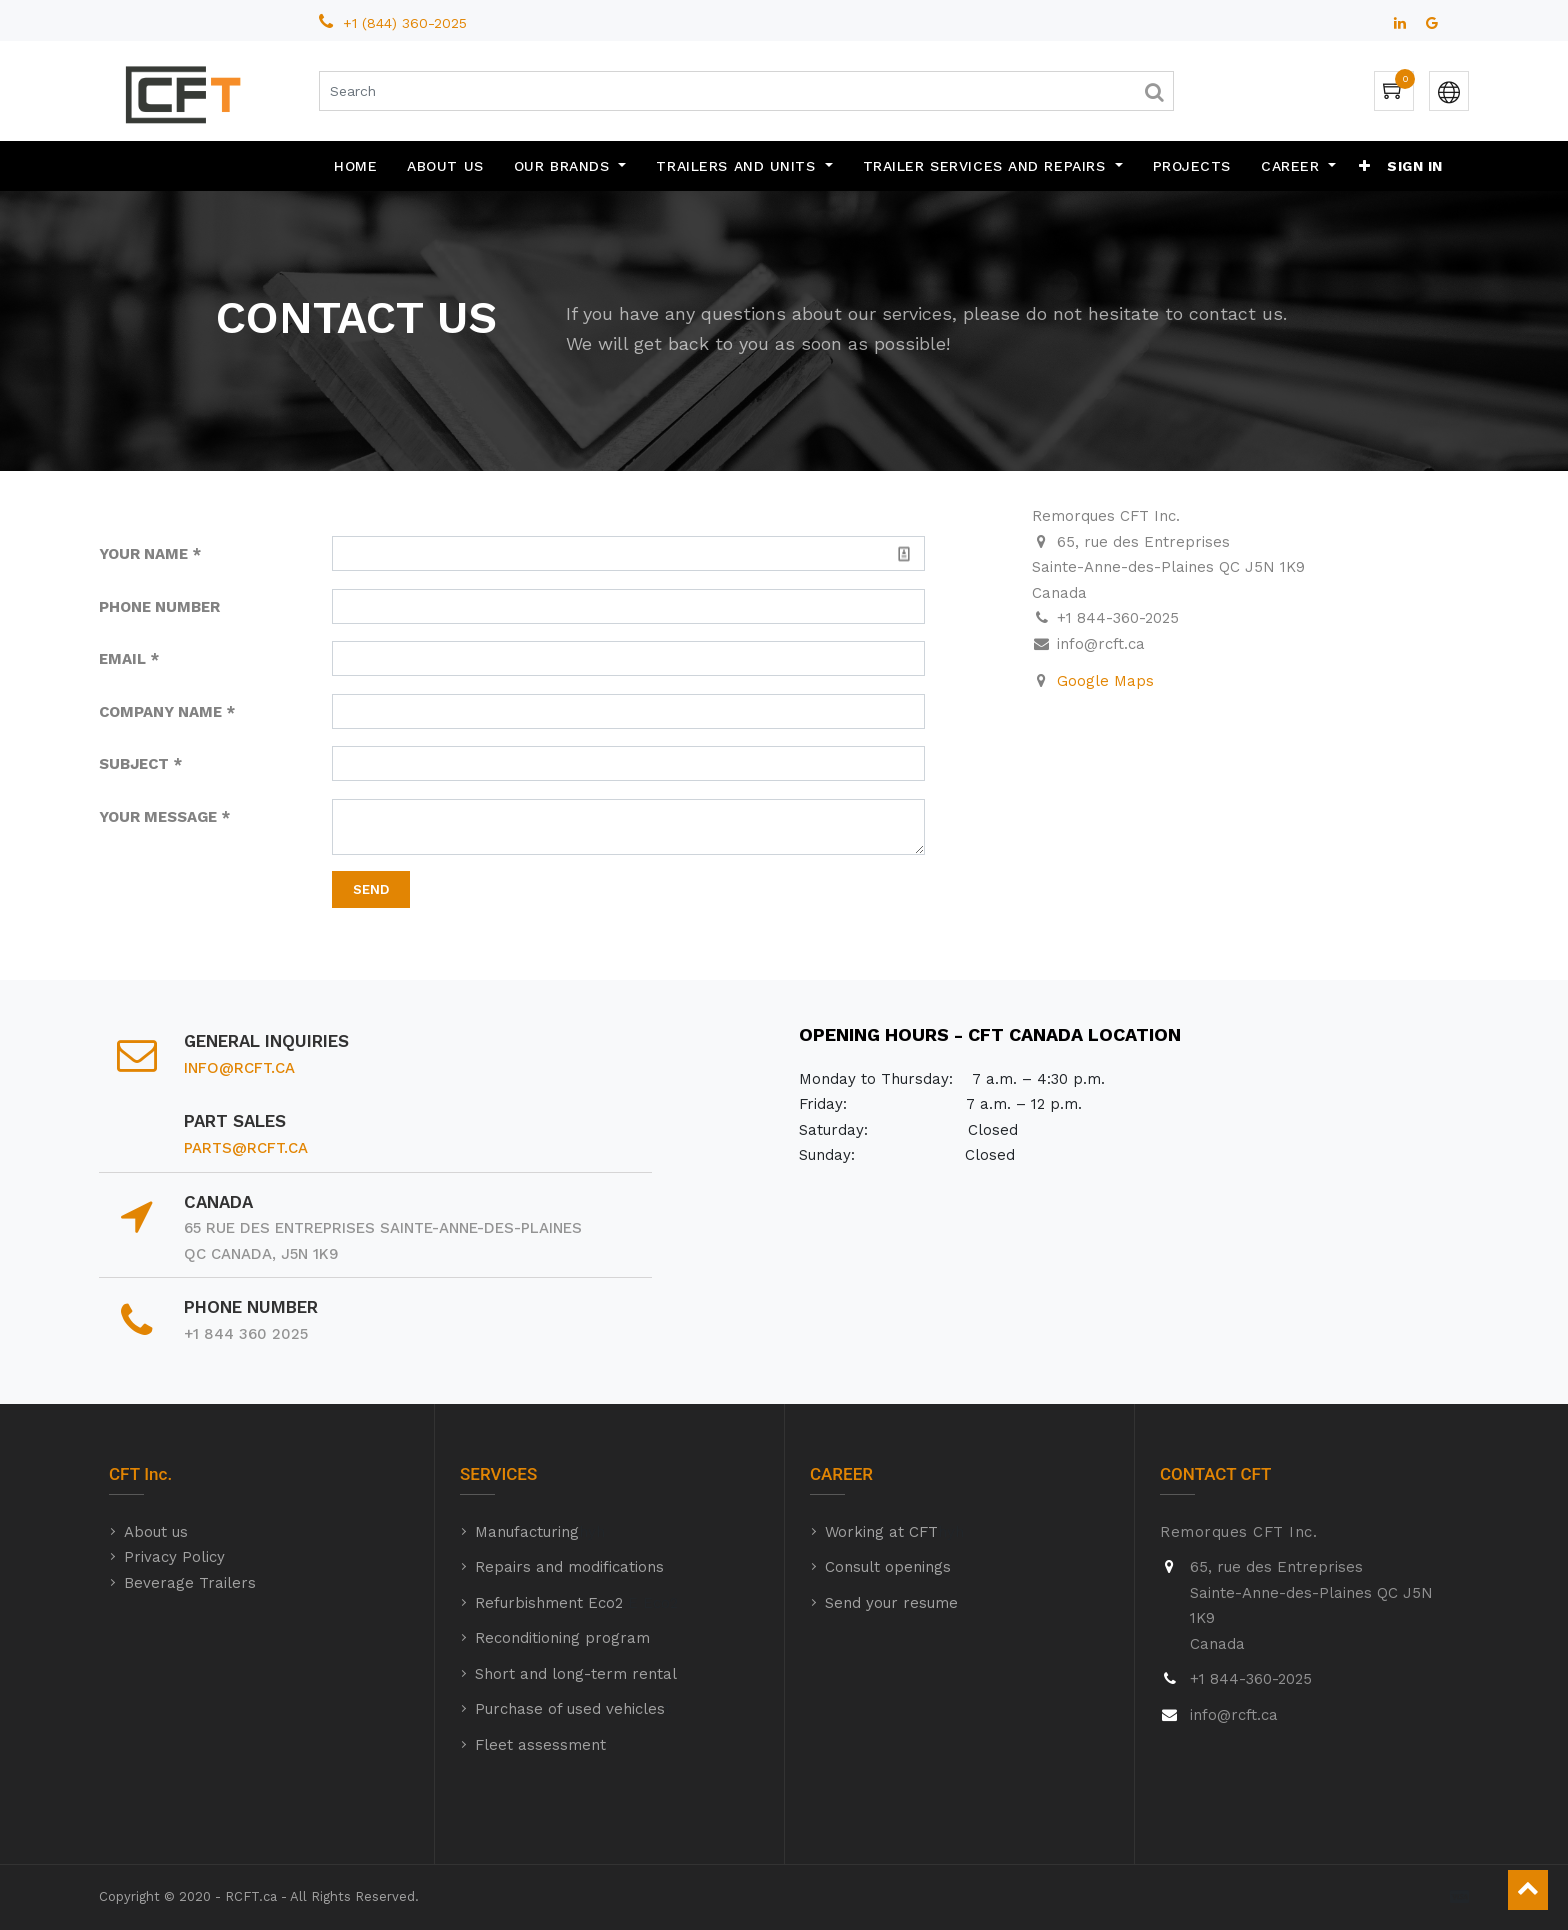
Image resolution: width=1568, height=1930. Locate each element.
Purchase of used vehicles (570, 1709)
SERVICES (498, 1474)
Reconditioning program (562, 1638)
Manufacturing (527, 1532)
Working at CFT (881, 1532)
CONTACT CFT (1215, 1474)
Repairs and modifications (569, 1567)
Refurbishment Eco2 (549, 1603)
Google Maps (1105, 681)
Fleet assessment (540, 1745)
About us (156, 1532)
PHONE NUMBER (159, 607)
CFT (124, 1474)
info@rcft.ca (239, 1068)
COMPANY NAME (160, 712)
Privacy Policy (174, 1557)
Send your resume (891, 1603)
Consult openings (888, 1567)
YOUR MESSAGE (158, 817)
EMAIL (122, 659)
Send (371, 889)
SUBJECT (134, 764)
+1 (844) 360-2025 (407, 23)
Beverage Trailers (190, 1583)
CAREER (841, 1474)
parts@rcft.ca (246, 1148)
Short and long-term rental (576, 1674)
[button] (1365, 166)
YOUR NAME (143, 554)
